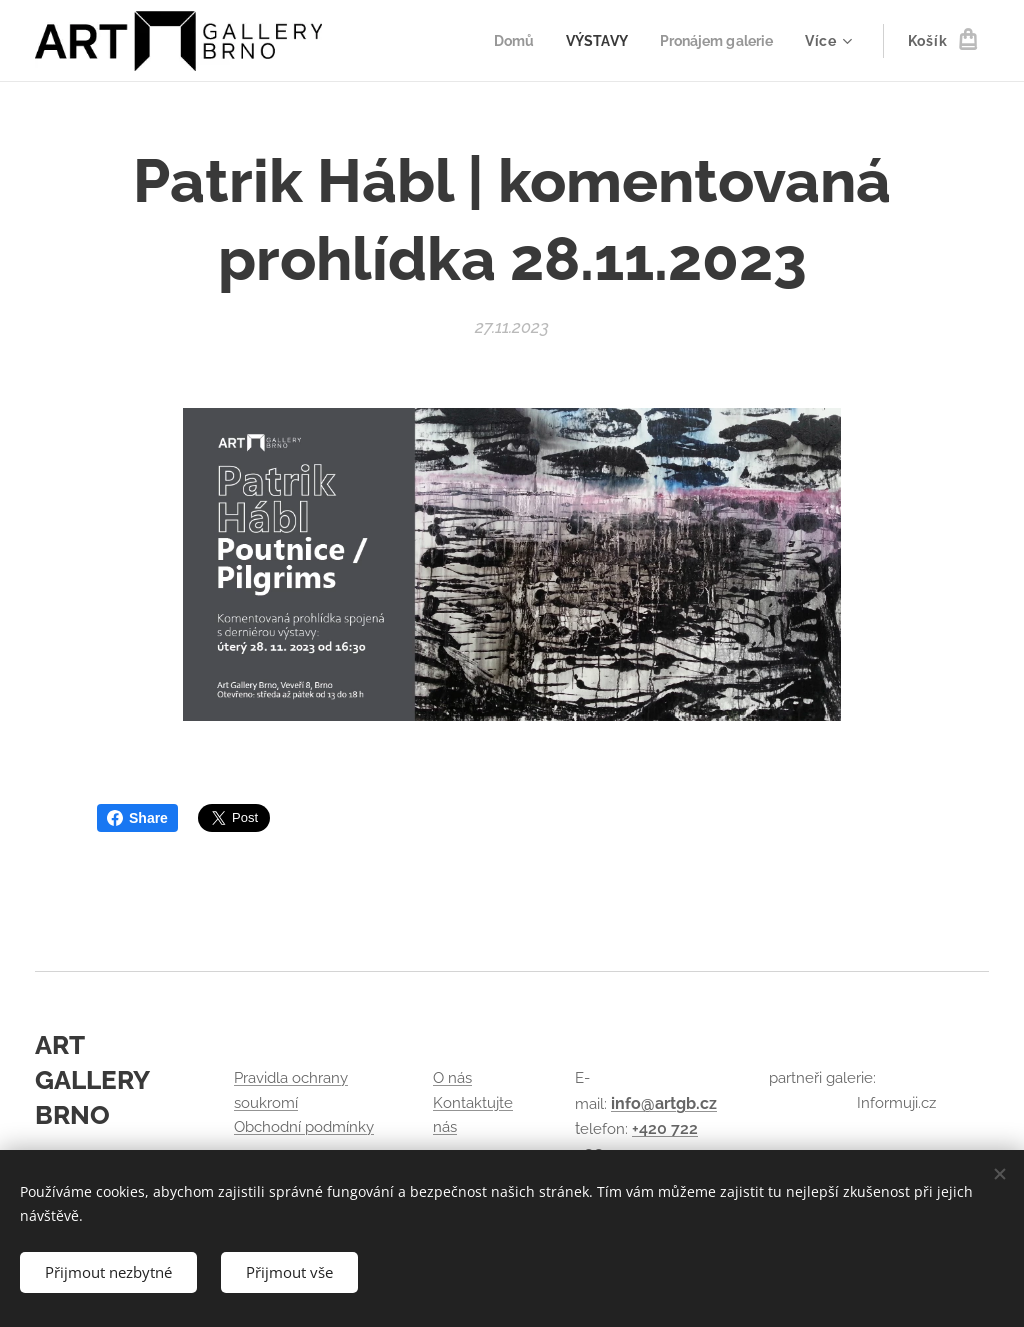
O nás (452, 1079)
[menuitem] (504, 41)
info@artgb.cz (664, 1103)
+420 (651, 1128)
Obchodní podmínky (304, 1127)
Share (137, 818)
